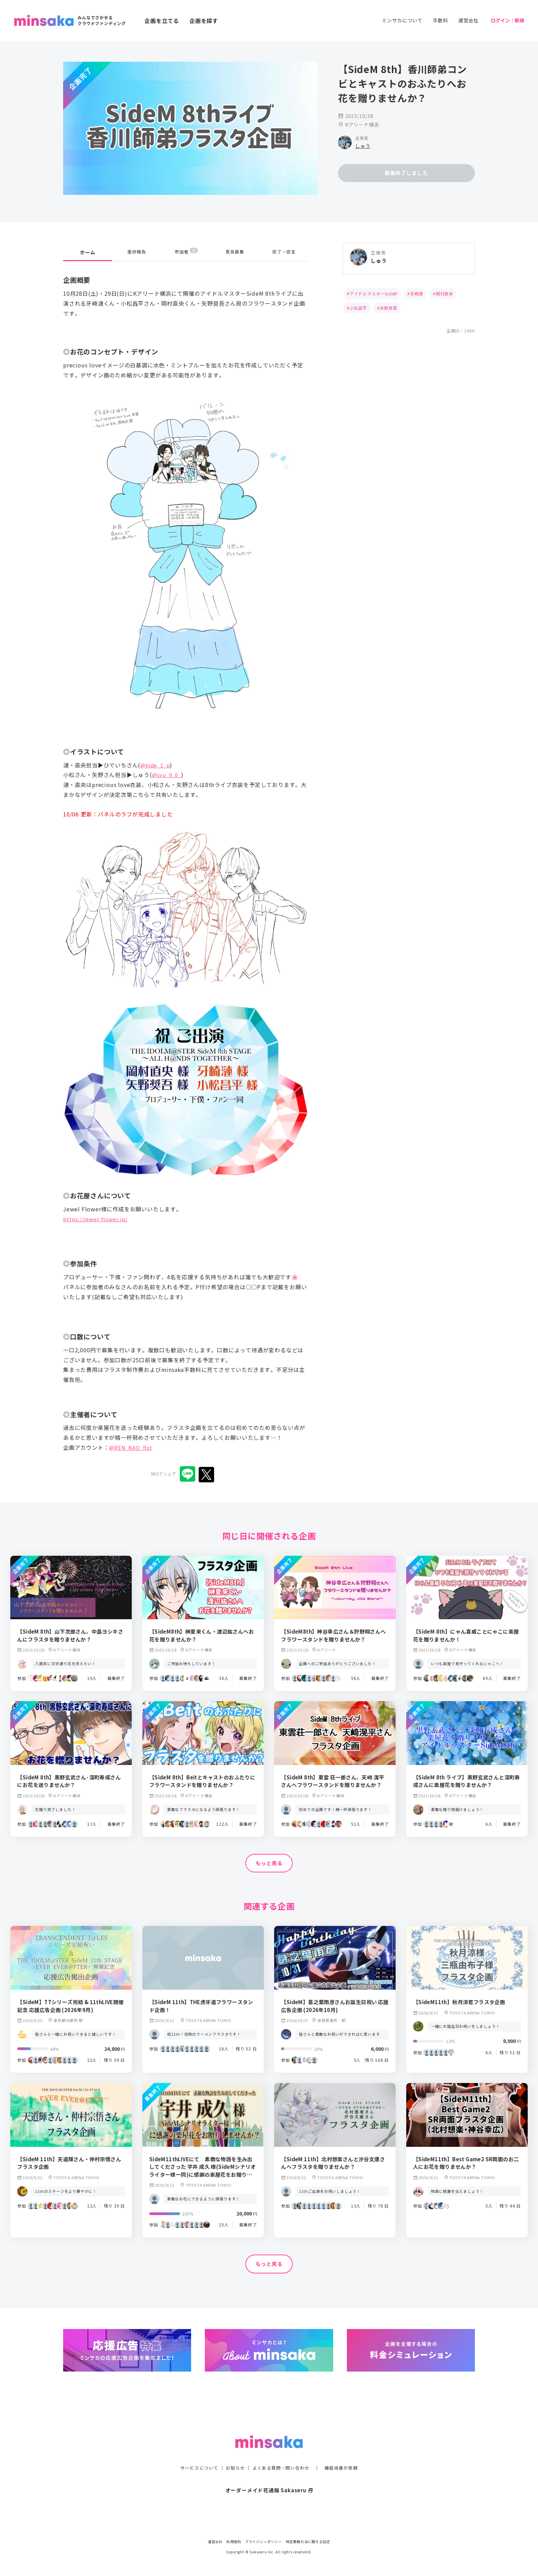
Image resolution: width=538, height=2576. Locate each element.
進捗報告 (137, 252)
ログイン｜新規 (507, 20)
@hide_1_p (156, 765)
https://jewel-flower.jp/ (96, 1219)
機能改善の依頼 (345, 2453)
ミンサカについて (402, 20)
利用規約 (233, 2541)
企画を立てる (161, 20)
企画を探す (203, 20)
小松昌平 (358, 308)
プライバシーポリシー (263, 2541)
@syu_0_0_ (168, 775)
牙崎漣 (416, 293)
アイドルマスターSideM (373, 293)
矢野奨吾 (388, 308)
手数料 (440, 20)
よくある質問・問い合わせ (281, 2453)
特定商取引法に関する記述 (308, 2541)
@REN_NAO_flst (131, 1447)
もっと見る (269, 1863)
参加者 (186, 252)
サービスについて (195, 2453)
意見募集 (235, 252)
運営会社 (468, 20)
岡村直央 (444, 293)
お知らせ (233, 2453)
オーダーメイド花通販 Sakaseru (269, 2476)
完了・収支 (284, 252)
